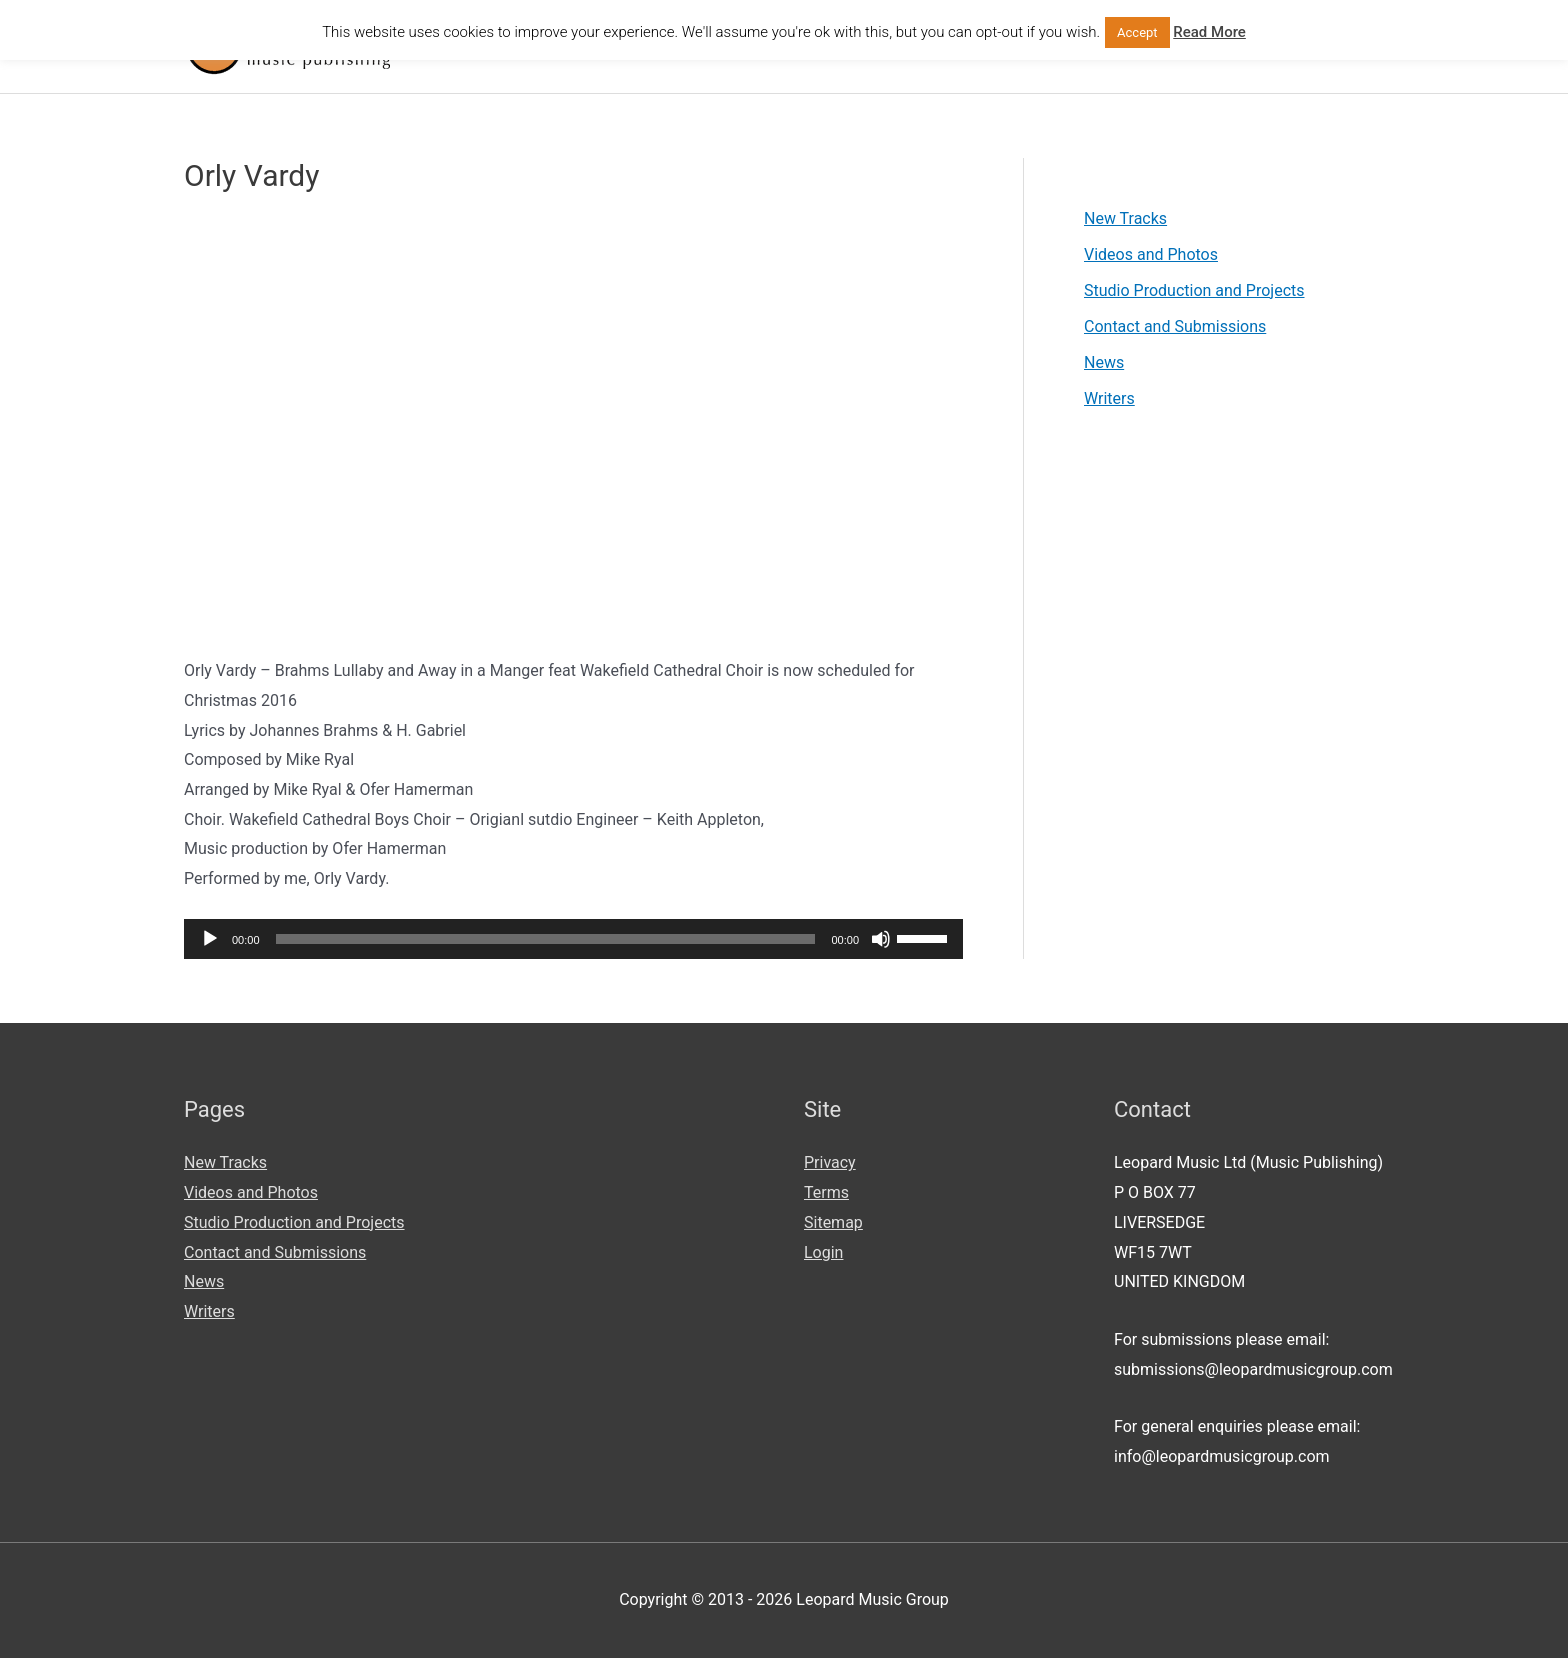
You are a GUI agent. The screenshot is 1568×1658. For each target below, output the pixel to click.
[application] (573, 939)
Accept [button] (1137, 32)
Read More (1209, 32)
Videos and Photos (1151, 254)
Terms (826, 1192)
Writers (1109, 398)
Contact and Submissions (1175, 326)
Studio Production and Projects (1194, 290)
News (1104, 362)
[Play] (210, 939)
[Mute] (881, 939)
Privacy (830, 1162)
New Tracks (1125, 218)
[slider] (546, 939)
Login (823, 1252)
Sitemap (833, 1222)
